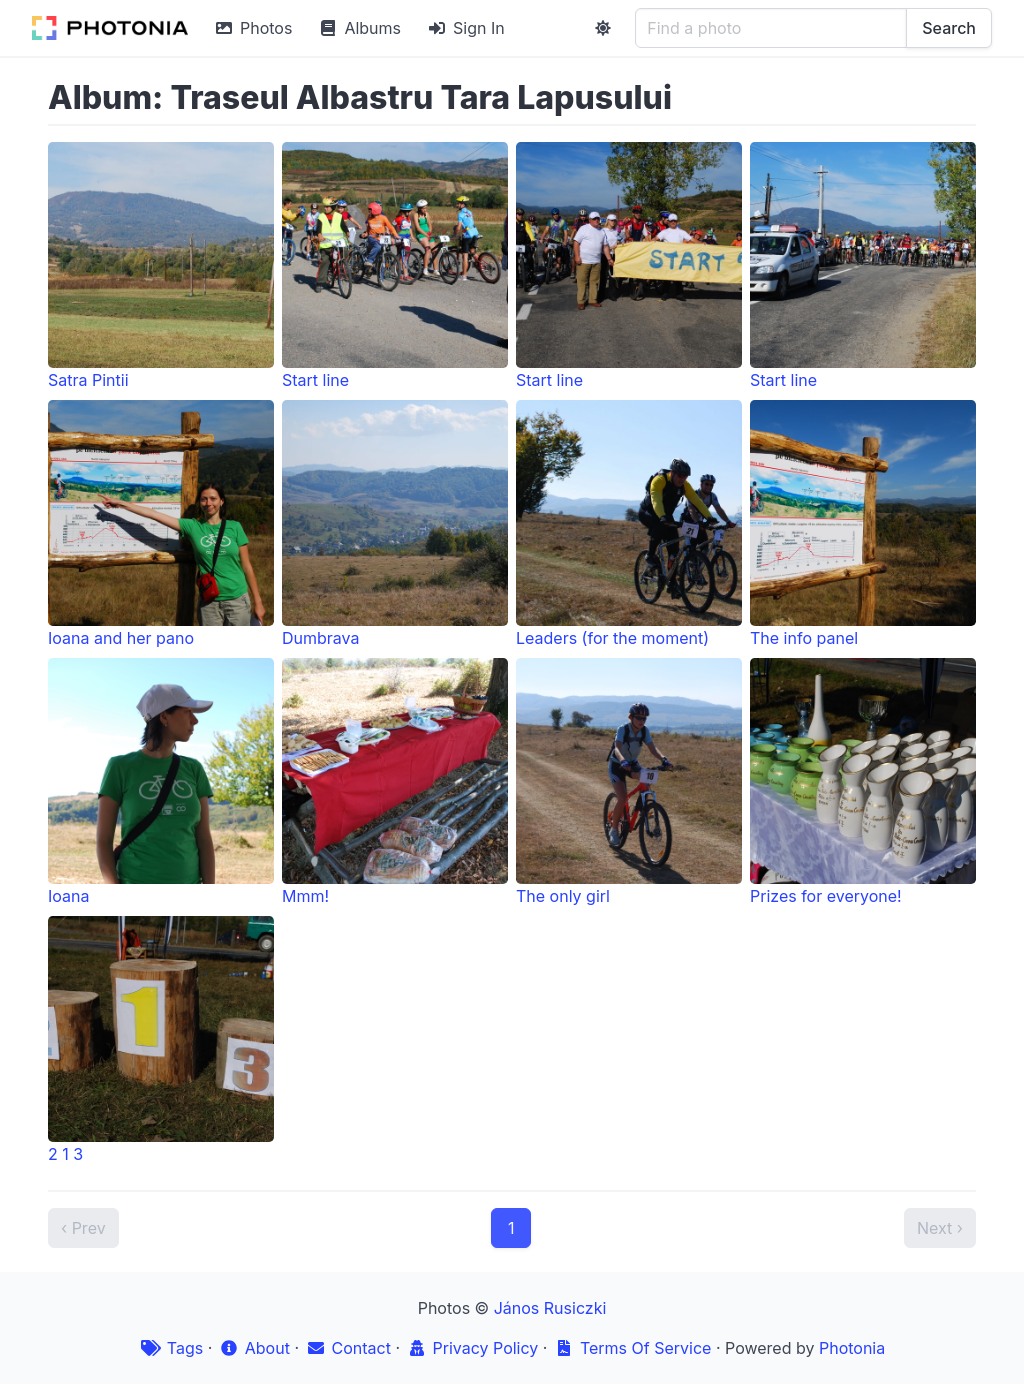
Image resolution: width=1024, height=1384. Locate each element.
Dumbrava (395, 524)
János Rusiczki (550, 1308)
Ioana (161, 782)
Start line (395, 266)
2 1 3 (161, 1040)
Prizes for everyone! (863, 782)
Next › (940, 1228)
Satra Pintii (161, 266)
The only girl (629, 782)
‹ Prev (83, 1228)
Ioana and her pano (161, 524)
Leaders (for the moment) (629, 524)
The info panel (863, 524)
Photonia (852, 1348)
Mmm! (395, 782)
